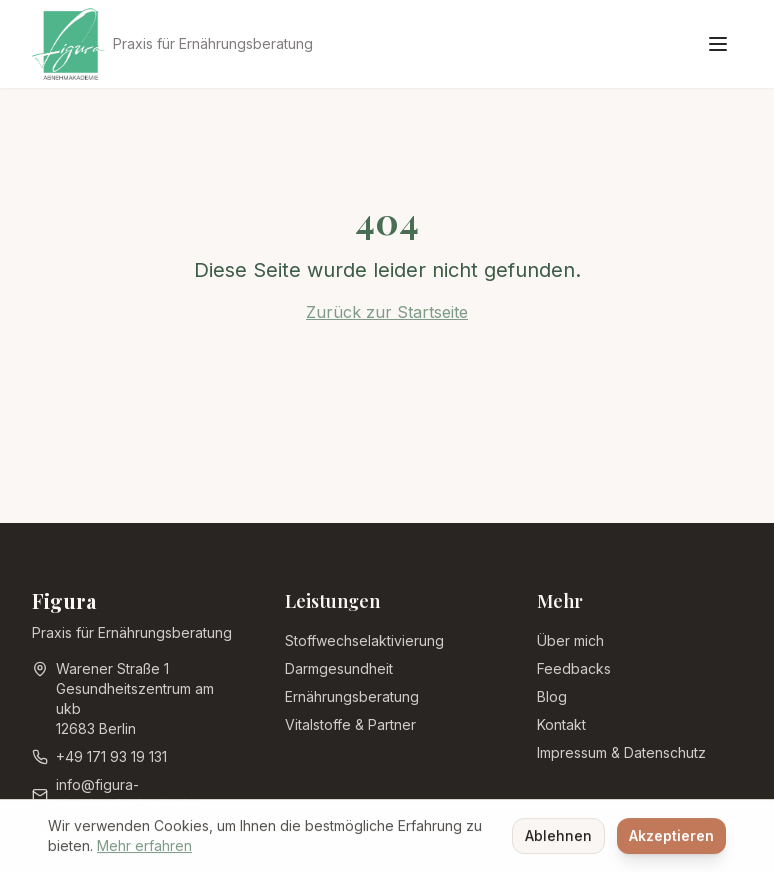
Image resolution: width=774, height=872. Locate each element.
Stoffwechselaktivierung (364, 640)
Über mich (570, 640)
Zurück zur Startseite (387, 312)
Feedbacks (574, 668)
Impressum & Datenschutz (621, 752)
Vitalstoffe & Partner (350, 724)
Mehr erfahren (144, 847)
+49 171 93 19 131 (111, 756)
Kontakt (561, 724)
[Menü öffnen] (718, 44)
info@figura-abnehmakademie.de (125, 794)
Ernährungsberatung (352, 696)
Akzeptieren (671, 837)
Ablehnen (558, 837)
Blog (552, 696)
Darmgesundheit (339, 668)
